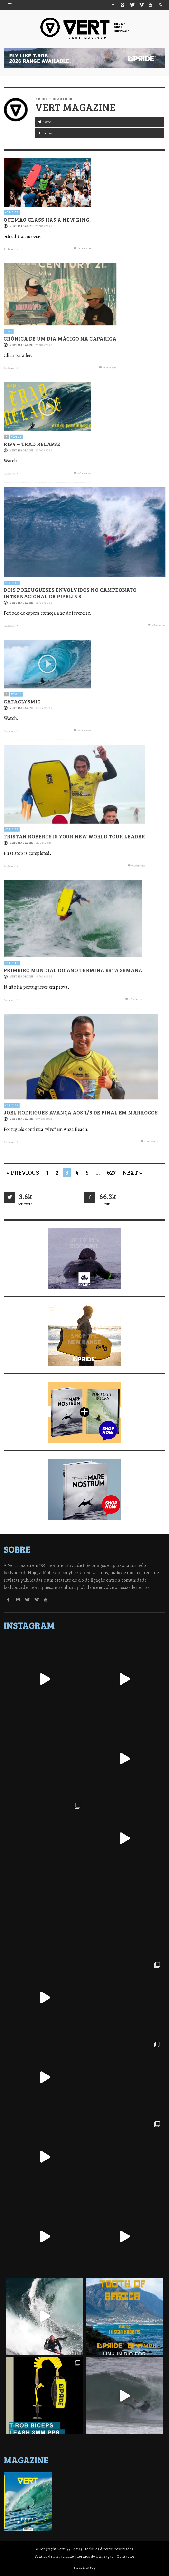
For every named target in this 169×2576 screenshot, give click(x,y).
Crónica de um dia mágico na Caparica (60, 356)
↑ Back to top (84, 2567)
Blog (7, 349)
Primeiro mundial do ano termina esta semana (73, 994)
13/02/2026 (43, 731)
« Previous (23, 1172)
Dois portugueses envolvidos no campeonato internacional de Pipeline (69, 611)
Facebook (45, 133)
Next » (132, 1172)
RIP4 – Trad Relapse (31, 467)
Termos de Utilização (95, 2556)
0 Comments (82, 248)
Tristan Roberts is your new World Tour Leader (74, 854)
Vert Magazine (21, 226)
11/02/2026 (42, 861)
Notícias (12, 212)
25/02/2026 (43, 226)
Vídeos (14, 460)
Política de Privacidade (54, 2556)
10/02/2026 (42, 1001)
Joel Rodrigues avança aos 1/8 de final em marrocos (80, 1130)
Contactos (126, 2556)
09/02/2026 (42, 1137)
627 (111, 1172)
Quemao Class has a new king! (47, 219)
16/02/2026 (42, 621)
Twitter (44, 122)
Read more (11, 249)
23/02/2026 (44, 474)
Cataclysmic (21, 724)
